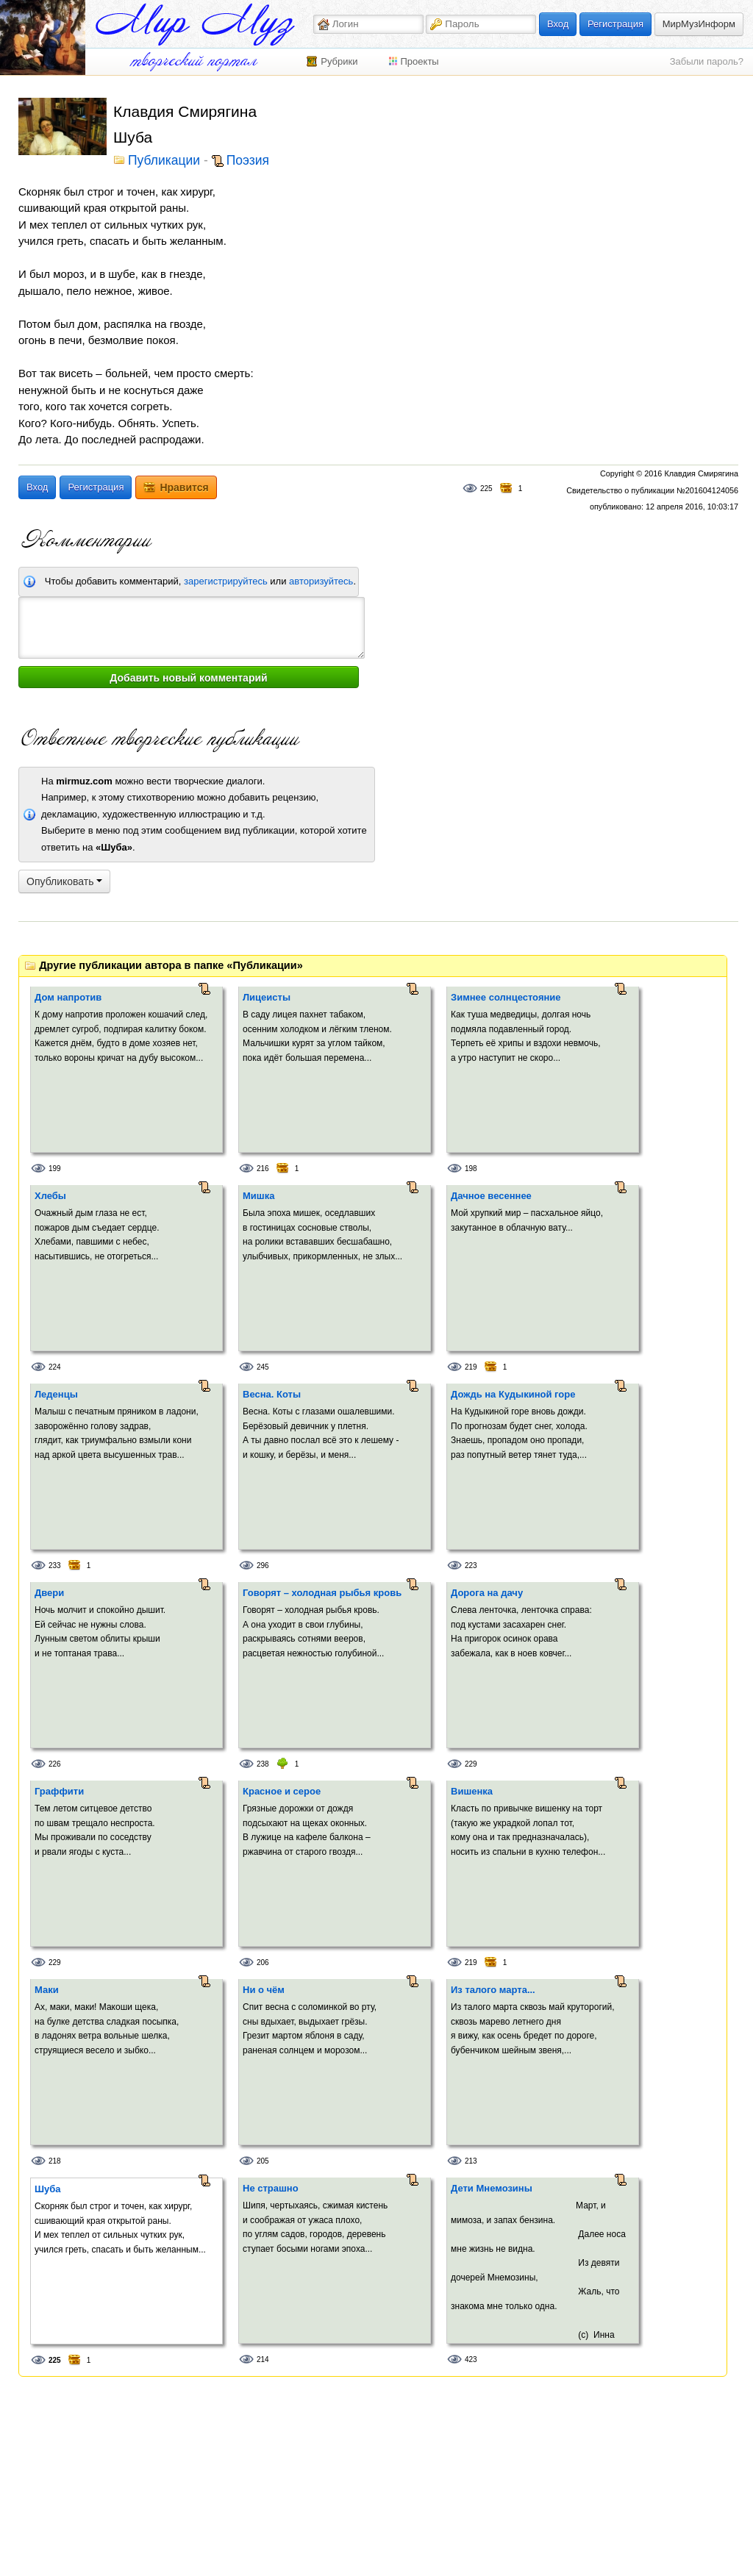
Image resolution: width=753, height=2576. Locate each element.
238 (263, 1764)
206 (263, 1962)
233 (55, 1565)
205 (263, 2161)
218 (55, 2161)
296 (263, 1565)
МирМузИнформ (699, 23)
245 (263, 1367)
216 (263, 1168)
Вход (557, 23)
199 (55, 1168)
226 (55, 1764)
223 (471, 1565)
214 (263, 2359)
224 (55, 1367)
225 (486, 488)
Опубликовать (64, 881)
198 (471, 1168)
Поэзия (247, 161)
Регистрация (615, 23)
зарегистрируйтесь (226, 581)
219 (471, 1367)
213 (471, 2161)
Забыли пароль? (706, 61)
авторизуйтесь (321, 581)
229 (471, 1764)
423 (471, 2359)
